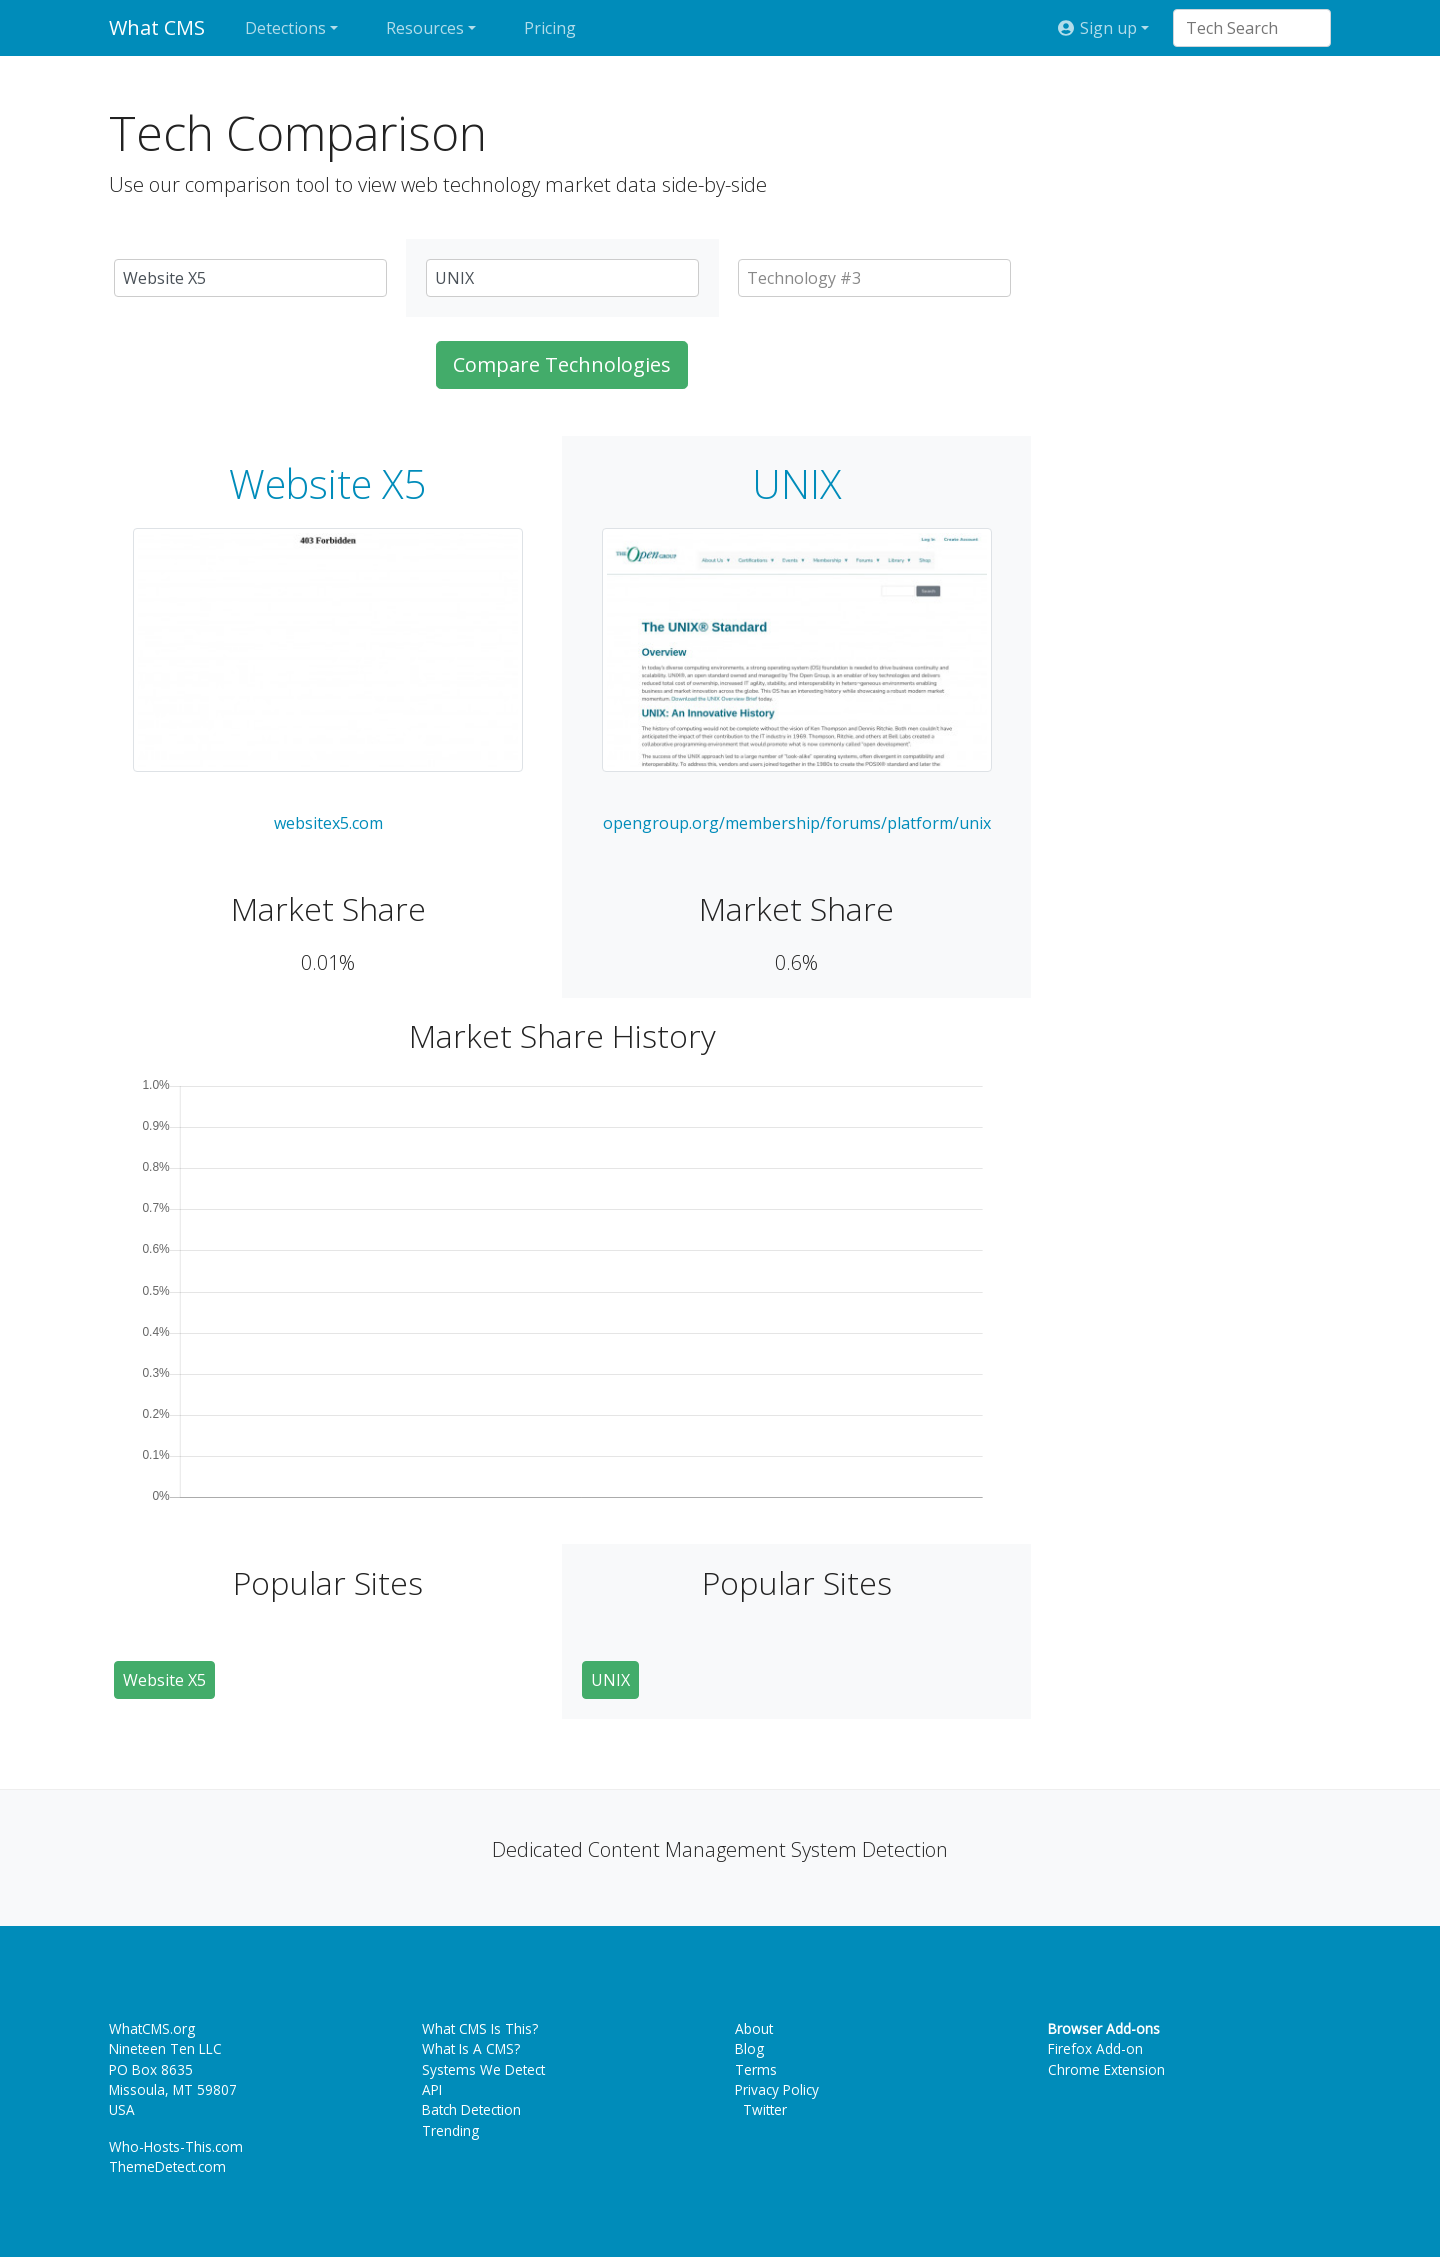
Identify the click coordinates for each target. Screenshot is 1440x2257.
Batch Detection (471, 2109)
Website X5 (328, 484)
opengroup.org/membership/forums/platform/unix (797, 823)
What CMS (157, 27)
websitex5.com (328, 823)
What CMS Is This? (480, 2028)
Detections (285, 28)
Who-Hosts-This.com (176, 2146)
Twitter (761, 2109)
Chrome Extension (1106, 2069)
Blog (749, 2048)
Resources (425, 28)
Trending (450, 2130)
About (754, 2028)
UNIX (797, 484)
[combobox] (1242, 28)
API (432, 2089)
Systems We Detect (483, 2069)
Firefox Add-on (1095, 2048)
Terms (756, 2069)
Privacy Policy (777, 2089)
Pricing (550, 28)
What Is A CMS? (471, 2048)
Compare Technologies (562, 364)
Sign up (1097, 28)
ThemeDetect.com (167, 2166)
